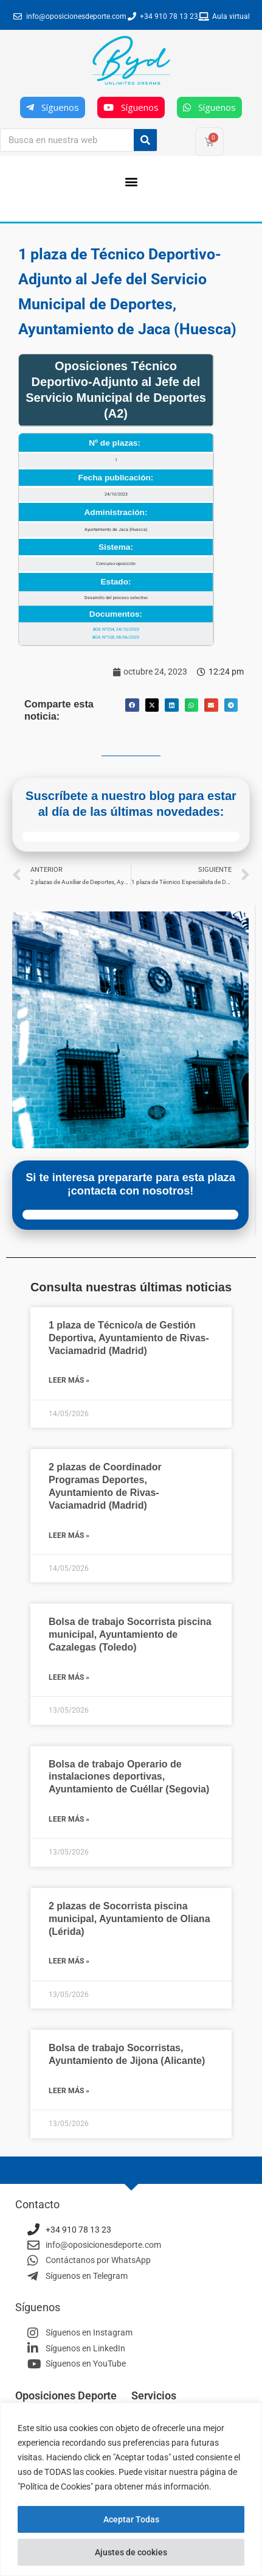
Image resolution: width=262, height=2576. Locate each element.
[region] (131, 2489)
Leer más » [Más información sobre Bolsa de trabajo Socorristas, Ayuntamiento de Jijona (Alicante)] (69, 2090)
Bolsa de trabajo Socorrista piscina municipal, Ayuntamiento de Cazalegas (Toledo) (130, 1634)
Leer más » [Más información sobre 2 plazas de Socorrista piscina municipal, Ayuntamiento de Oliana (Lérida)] (69, 1961)
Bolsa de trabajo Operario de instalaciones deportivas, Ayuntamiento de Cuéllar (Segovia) (129, 1777)
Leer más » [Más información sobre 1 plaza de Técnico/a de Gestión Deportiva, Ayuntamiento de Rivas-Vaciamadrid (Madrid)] (69, 1380)
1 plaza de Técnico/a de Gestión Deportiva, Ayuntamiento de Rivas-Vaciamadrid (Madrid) (129, 1338)
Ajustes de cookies (131, 2552)
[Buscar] (145, 140)
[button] (131, 181)
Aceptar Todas (131, 2519)
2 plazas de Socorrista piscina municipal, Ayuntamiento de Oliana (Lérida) (129, 1919)
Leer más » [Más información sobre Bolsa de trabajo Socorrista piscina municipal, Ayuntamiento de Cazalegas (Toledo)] (69, 1677)
